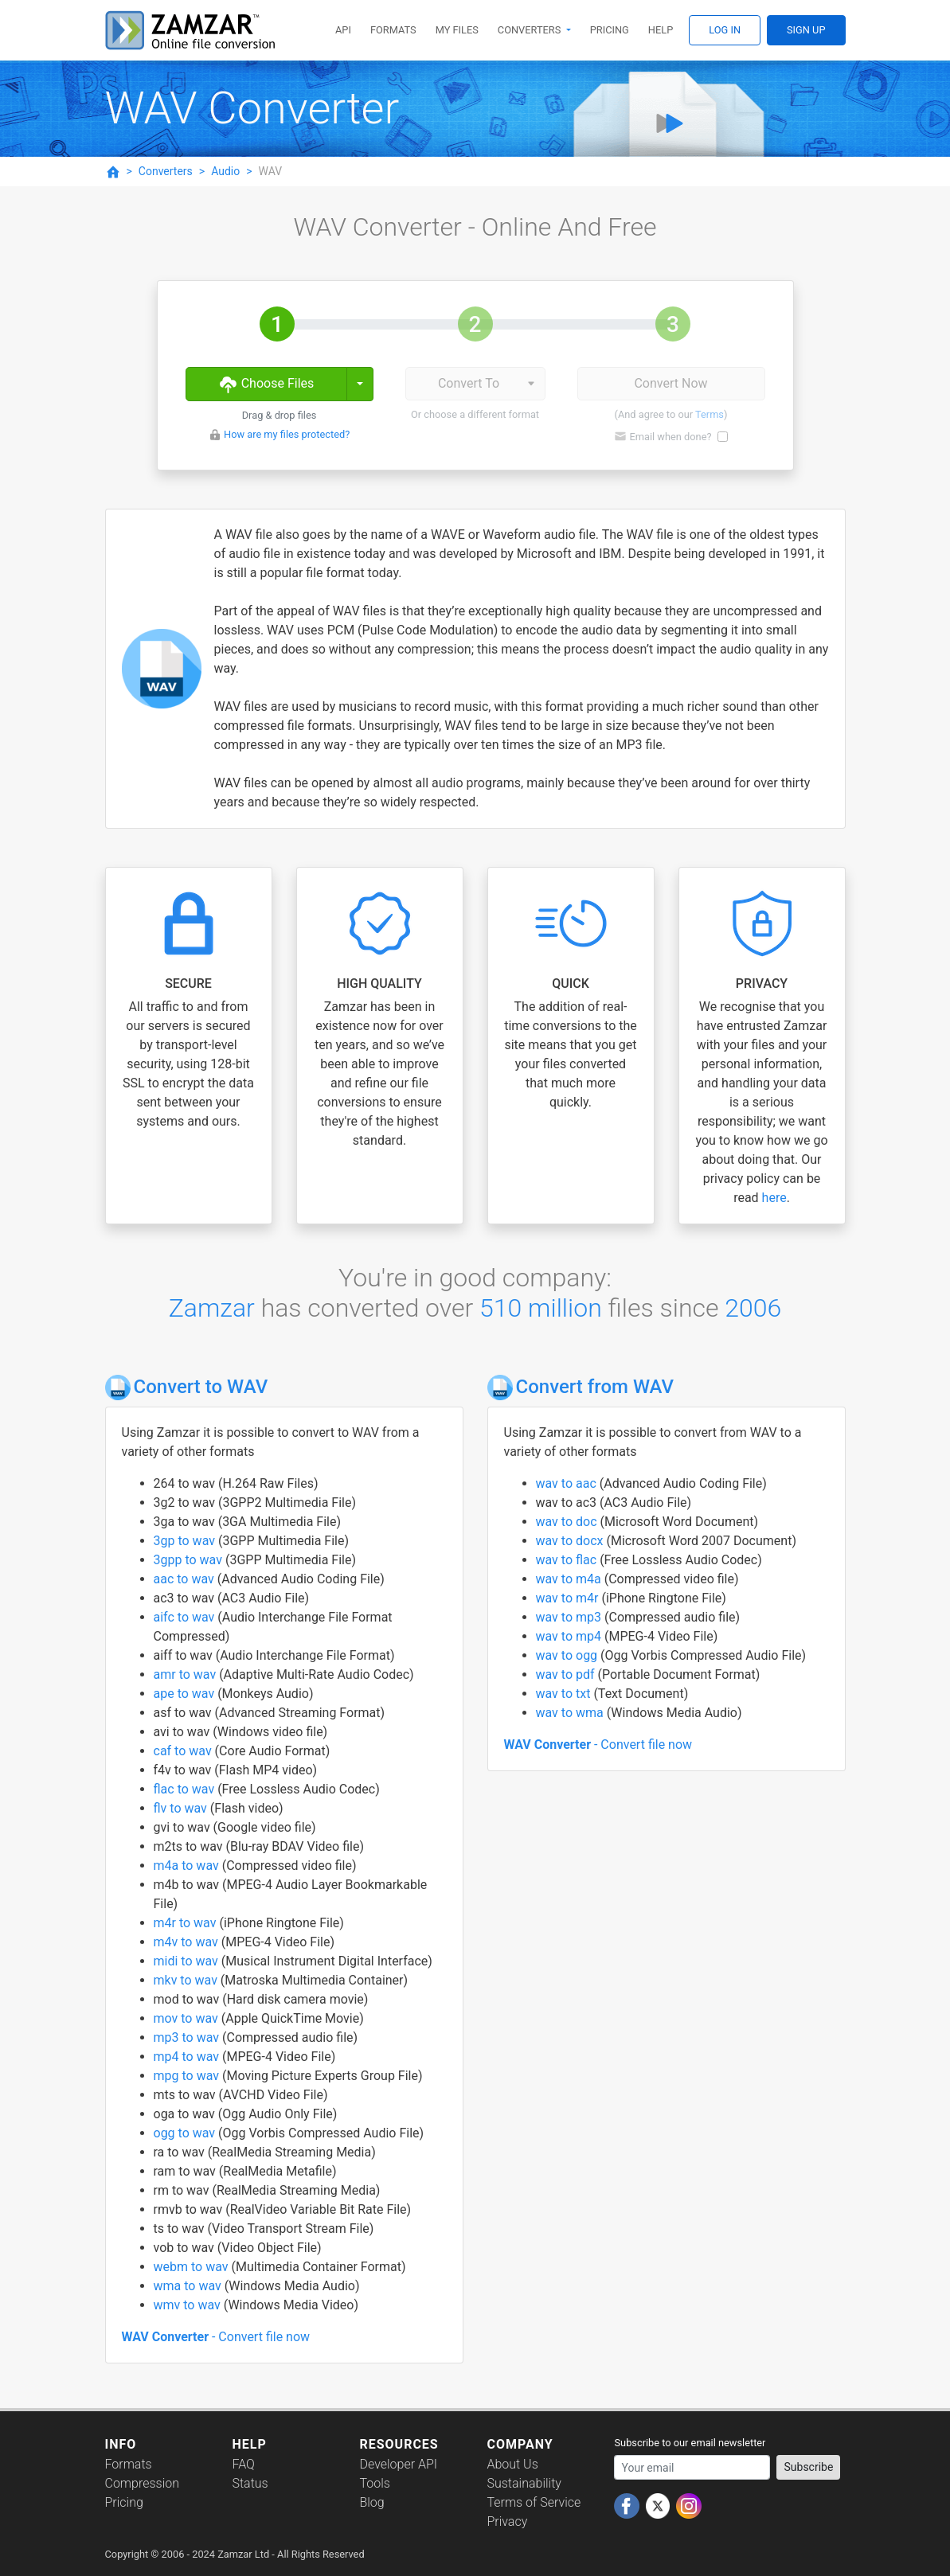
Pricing (609, 30)
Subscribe (808, 2467)
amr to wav (187, 1674)
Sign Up (806, 30)
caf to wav (184, 1750)
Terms (709, 414)
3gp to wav (186, 1540)
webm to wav (193, 2266)
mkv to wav (187, 1980)
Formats (393, 30)
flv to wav (182, 1808)
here (774, 1197)
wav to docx (571, 1540)
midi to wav (187, 1961)
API (343, 30)
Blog (371, 2502)
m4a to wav (188, 1865)
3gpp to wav (189, 1559)
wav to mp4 (570, 1636)
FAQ (243, 2464)
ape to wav (186, 1693)
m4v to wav (187, 1942)
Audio (225, 171)
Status (250, 2483)
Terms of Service (534, 2502)
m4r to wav (187, 1922)
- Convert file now (216, 2336)
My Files (457, 30)
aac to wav (185, 1579)
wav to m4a (570, 1579)
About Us (512, 2464)
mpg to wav (188, 2075)
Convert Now (670, 383)
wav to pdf (567, 1674)
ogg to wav (186, 2133)
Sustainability (524, 2483)
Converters (531, 30)
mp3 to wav (188, 2037)
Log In (725, 30)
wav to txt (565, 1693)
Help (660, 30)
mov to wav (187, 2018)
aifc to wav (186, 1617)
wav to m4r (569, 1598)
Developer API (398, 2464)
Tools (374, 2483)
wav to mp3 (570, 1617)
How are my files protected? (287, 434)
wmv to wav (189, 2305)
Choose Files (266, 384)
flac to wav (186, 1789)
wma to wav (189, 2285)
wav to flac (568, 1559)
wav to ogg (568, 1655)
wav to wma (571, 1712)
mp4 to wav (188, 2056)
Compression (142, 2483)
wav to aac (568, 1483)
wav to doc (568, 1521)
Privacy (507, 2521)
